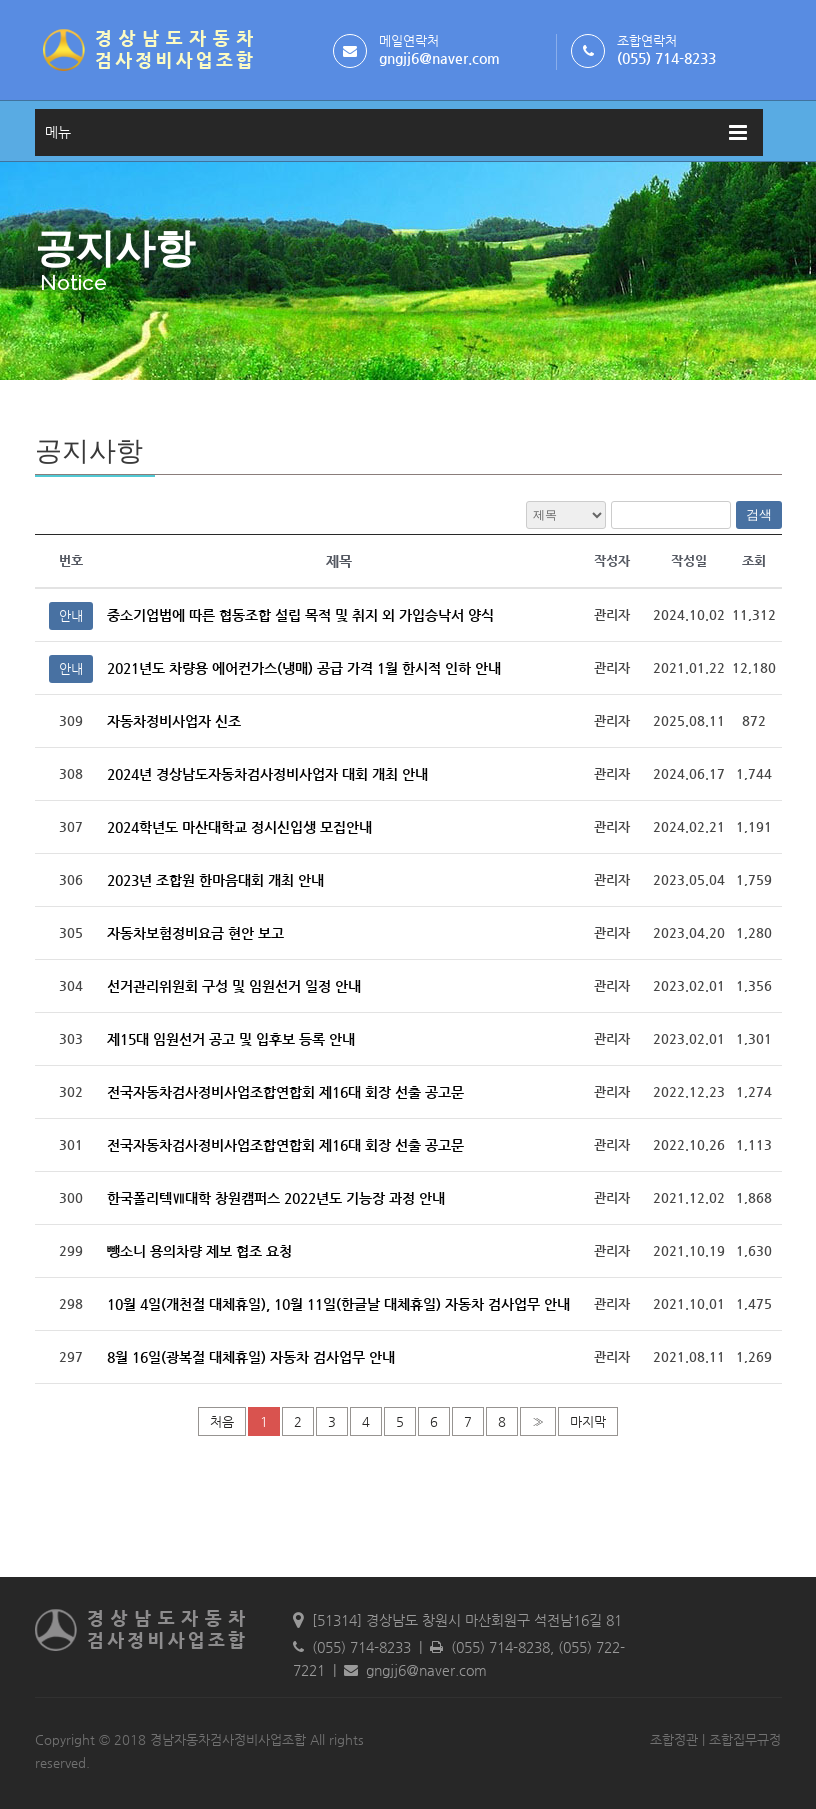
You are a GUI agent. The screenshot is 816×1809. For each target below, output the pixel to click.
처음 (222, 1421)
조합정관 (674, 1739)
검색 (759, 514)
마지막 (588, 1421)
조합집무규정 (745, 1739)
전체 (566, 515)
